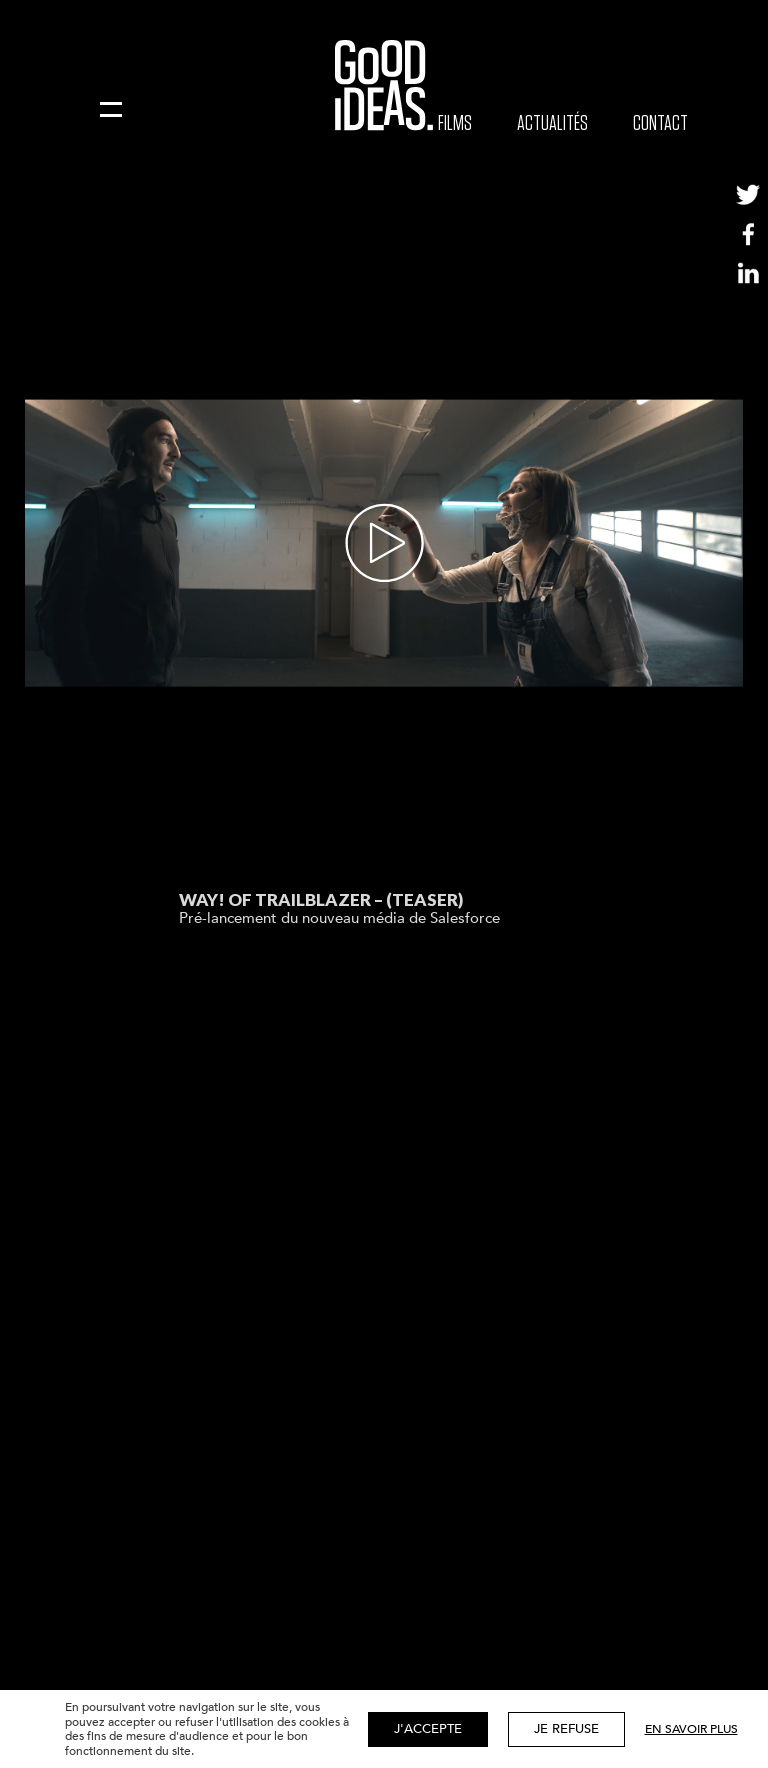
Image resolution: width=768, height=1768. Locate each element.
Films (455, 123)
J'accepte (428, 1729)
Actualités (552, 123)
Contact (660, 123)
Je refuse (566, 1729)
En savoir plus (691, 1729)
